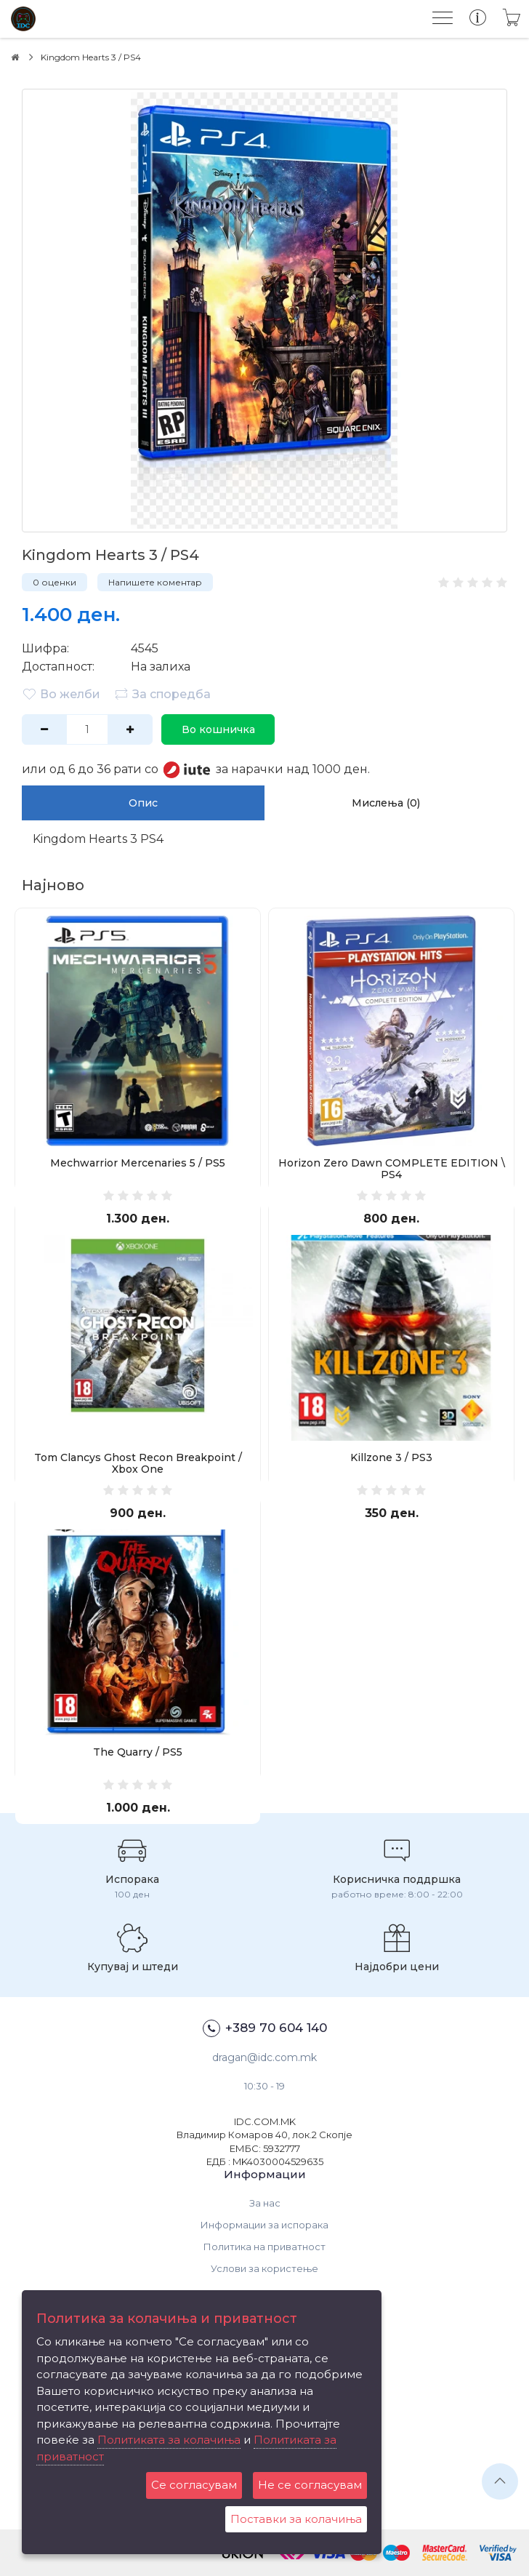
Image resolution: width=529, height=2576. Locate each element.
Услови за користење (264, 2268)
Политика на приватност (264, 2246)
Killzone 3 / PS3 (391, 1457)
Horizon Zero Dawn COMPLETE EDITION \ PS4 (391, 1168)
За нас (264, 2203)
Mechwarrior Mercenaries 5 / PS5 (137, 1162)
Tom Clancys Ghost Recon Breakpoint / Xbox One (138, 1463)
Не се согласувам (310, 2485)
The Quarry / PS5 (137, 1752)
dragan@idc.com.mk (264, 2057)
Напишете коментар (155, 582)
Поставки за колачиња (296, 2519)
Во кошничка (218, 729)
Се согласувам (194, 2485)
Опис (143, 802)
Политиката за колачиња (169, 2440)
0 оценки (54, 582)
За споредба (162, 694)
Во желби (61, 694)
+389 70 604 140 (265, 2028)
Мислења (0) (386, 802)
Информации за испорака (264, 2225)
